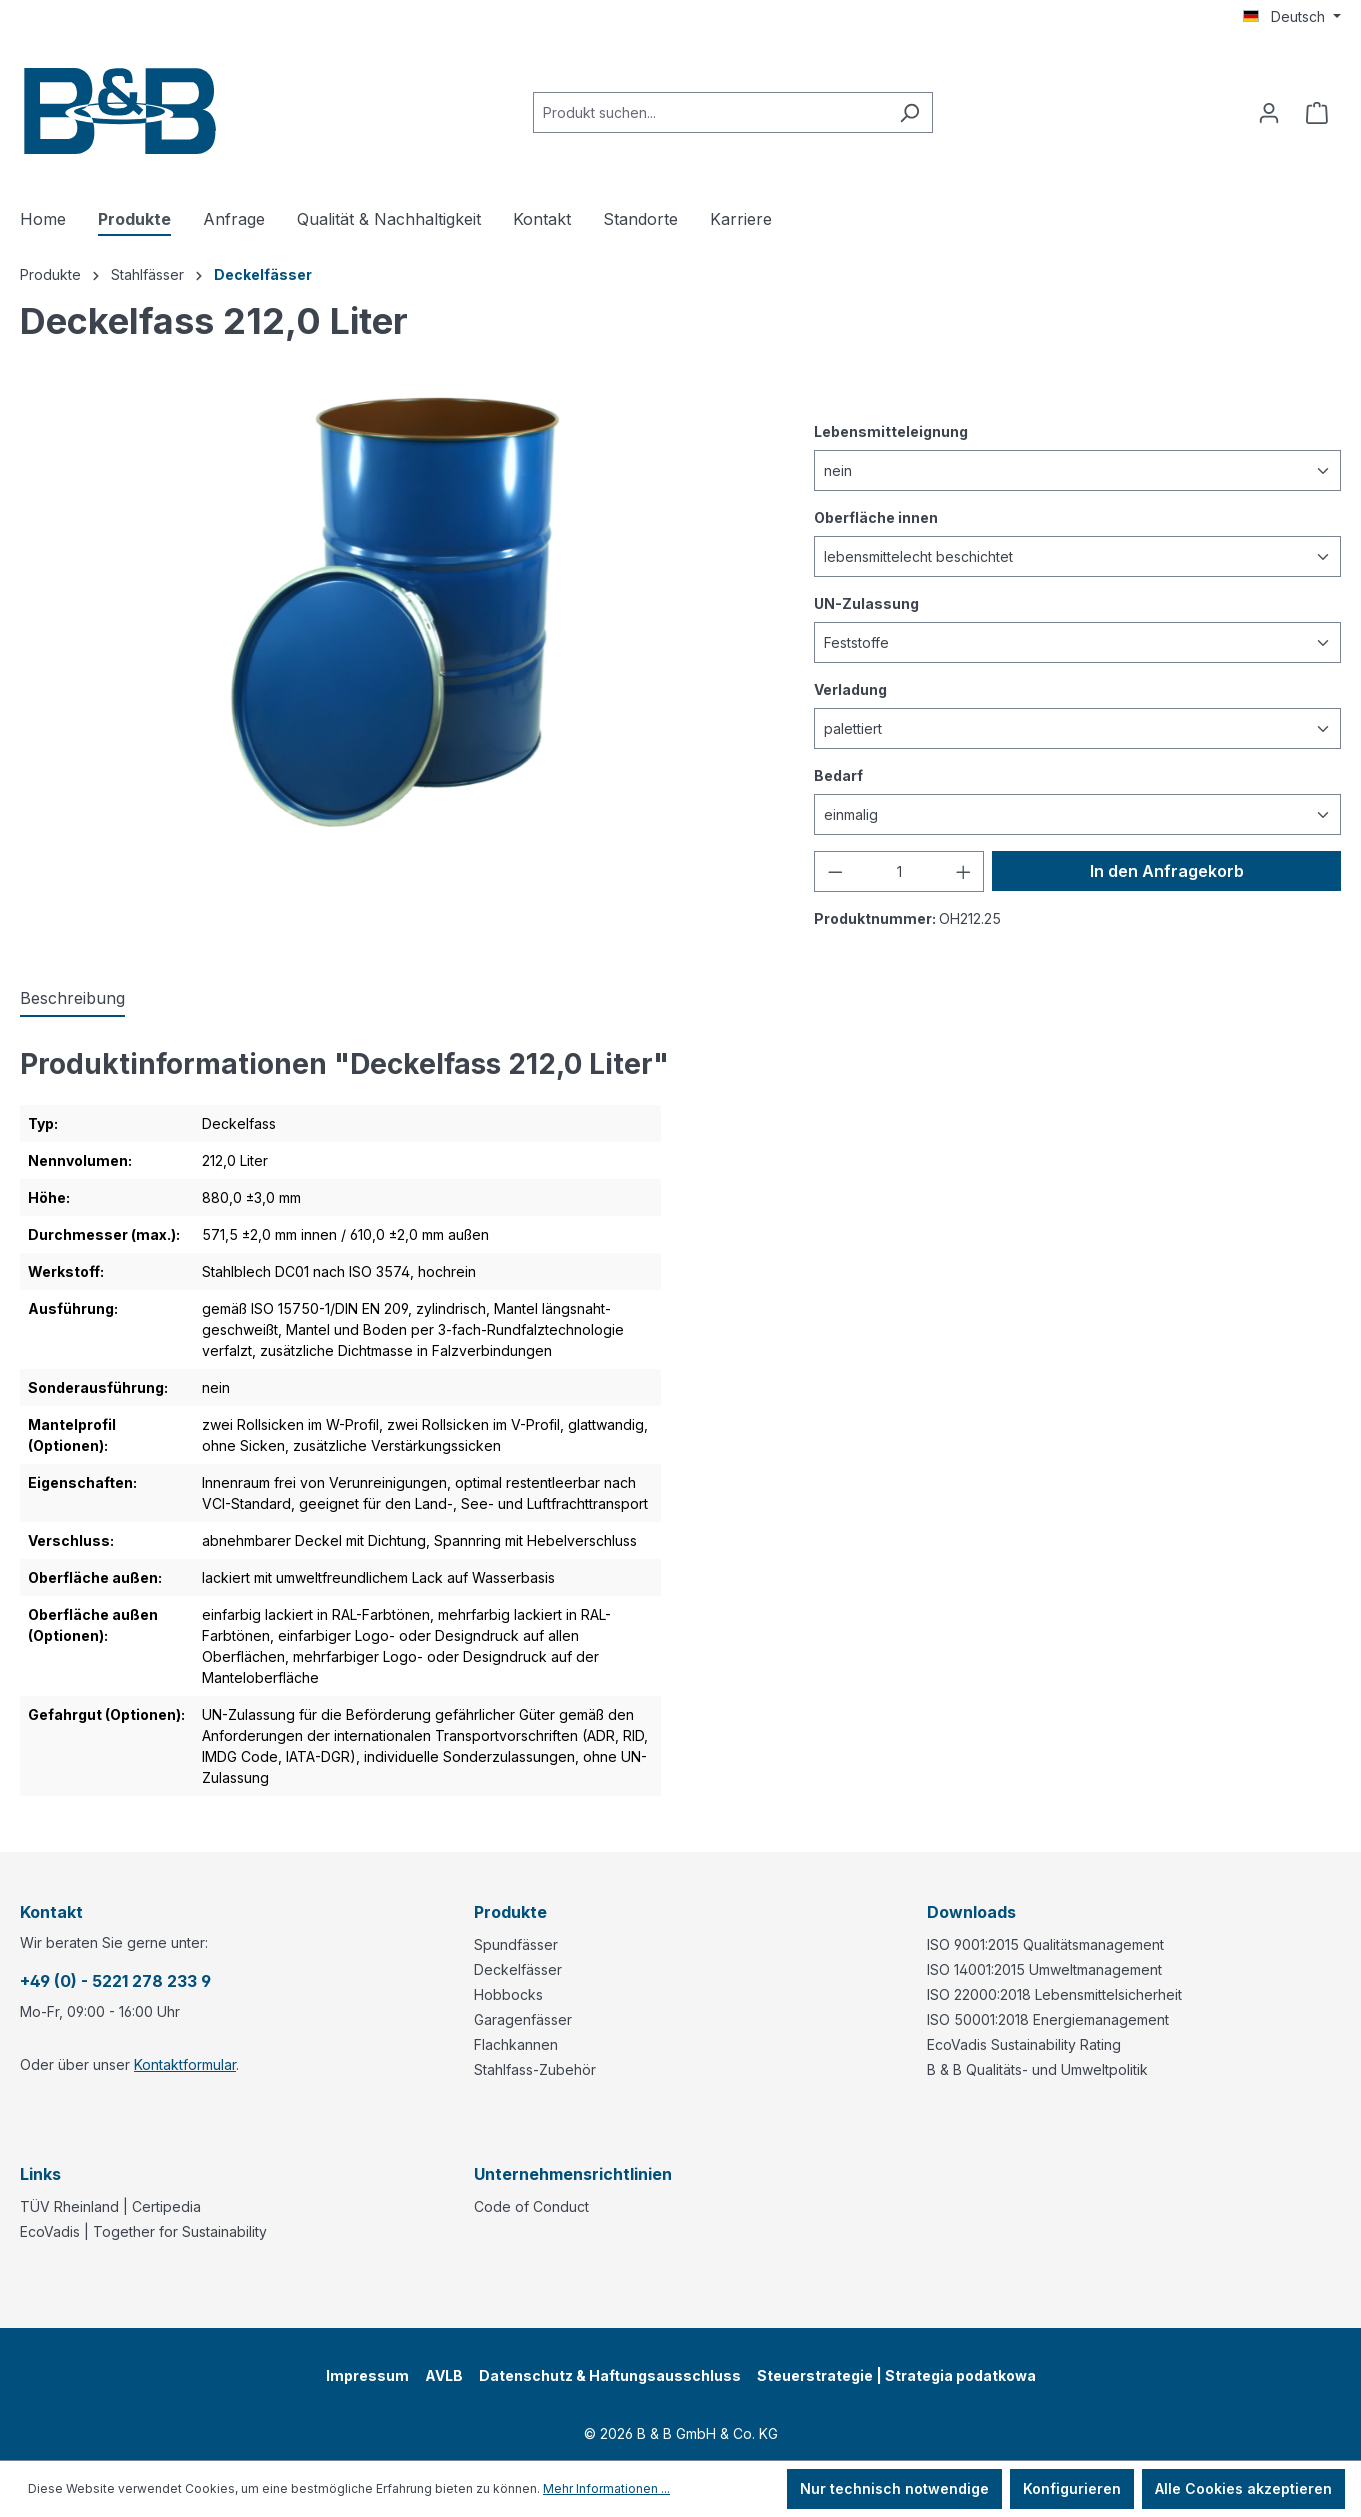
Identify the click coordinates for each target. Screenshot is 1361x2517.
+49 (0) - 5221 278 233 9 (115, 1981)
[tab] (72, 999)
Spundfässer (516, 1944)
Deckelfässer (518, 1969)
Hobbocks (508, 1994)
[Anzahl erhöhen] (964, 871)
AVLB (444, 2375)
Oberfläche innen (876, 516)
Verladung (850, 688)
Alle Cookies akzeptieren (1243, 2488)
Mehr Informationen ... (606, 2488)
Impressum (367, 2375)
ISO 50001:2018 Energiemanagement (1048, 2019)
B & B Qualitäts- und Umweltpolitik (1037, 2069)
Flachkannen (516, 2044)
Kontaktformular (185, 2064)
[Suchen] (909, 112)
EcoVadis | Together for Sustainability (143, 2231)
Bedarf (838, 774)
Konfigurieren (1072, 2488)
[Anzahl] (898, 871)
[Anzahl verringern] (835, 871)
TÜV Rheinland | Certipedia (110, 2206)
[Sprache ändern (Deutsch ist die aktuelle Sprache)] (1292, 17)
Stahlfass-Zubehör (535, 2069)
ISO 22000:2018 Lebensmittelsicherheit (1054, 1994)
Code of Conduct (531, 2206)
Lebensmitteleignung (891, 430)
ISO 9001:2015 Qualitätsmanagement (1045, 1944)
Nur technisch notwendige (894, 2488)
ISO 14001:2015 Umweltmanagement (1044, 1969)
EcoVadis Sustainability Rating (1024, 2044)
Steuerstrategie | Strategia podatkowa (896, 2375)
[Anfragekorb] (1317, 113)
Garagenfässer (523, 2019)
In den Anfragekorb (1167, 871)
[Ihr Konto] (1269, 113)
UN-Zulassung (866, 602)
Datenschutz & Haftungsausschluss (610, 2375)
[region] (397, 612)
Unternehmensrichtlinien (573, 2174)
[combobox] (710, 112)
